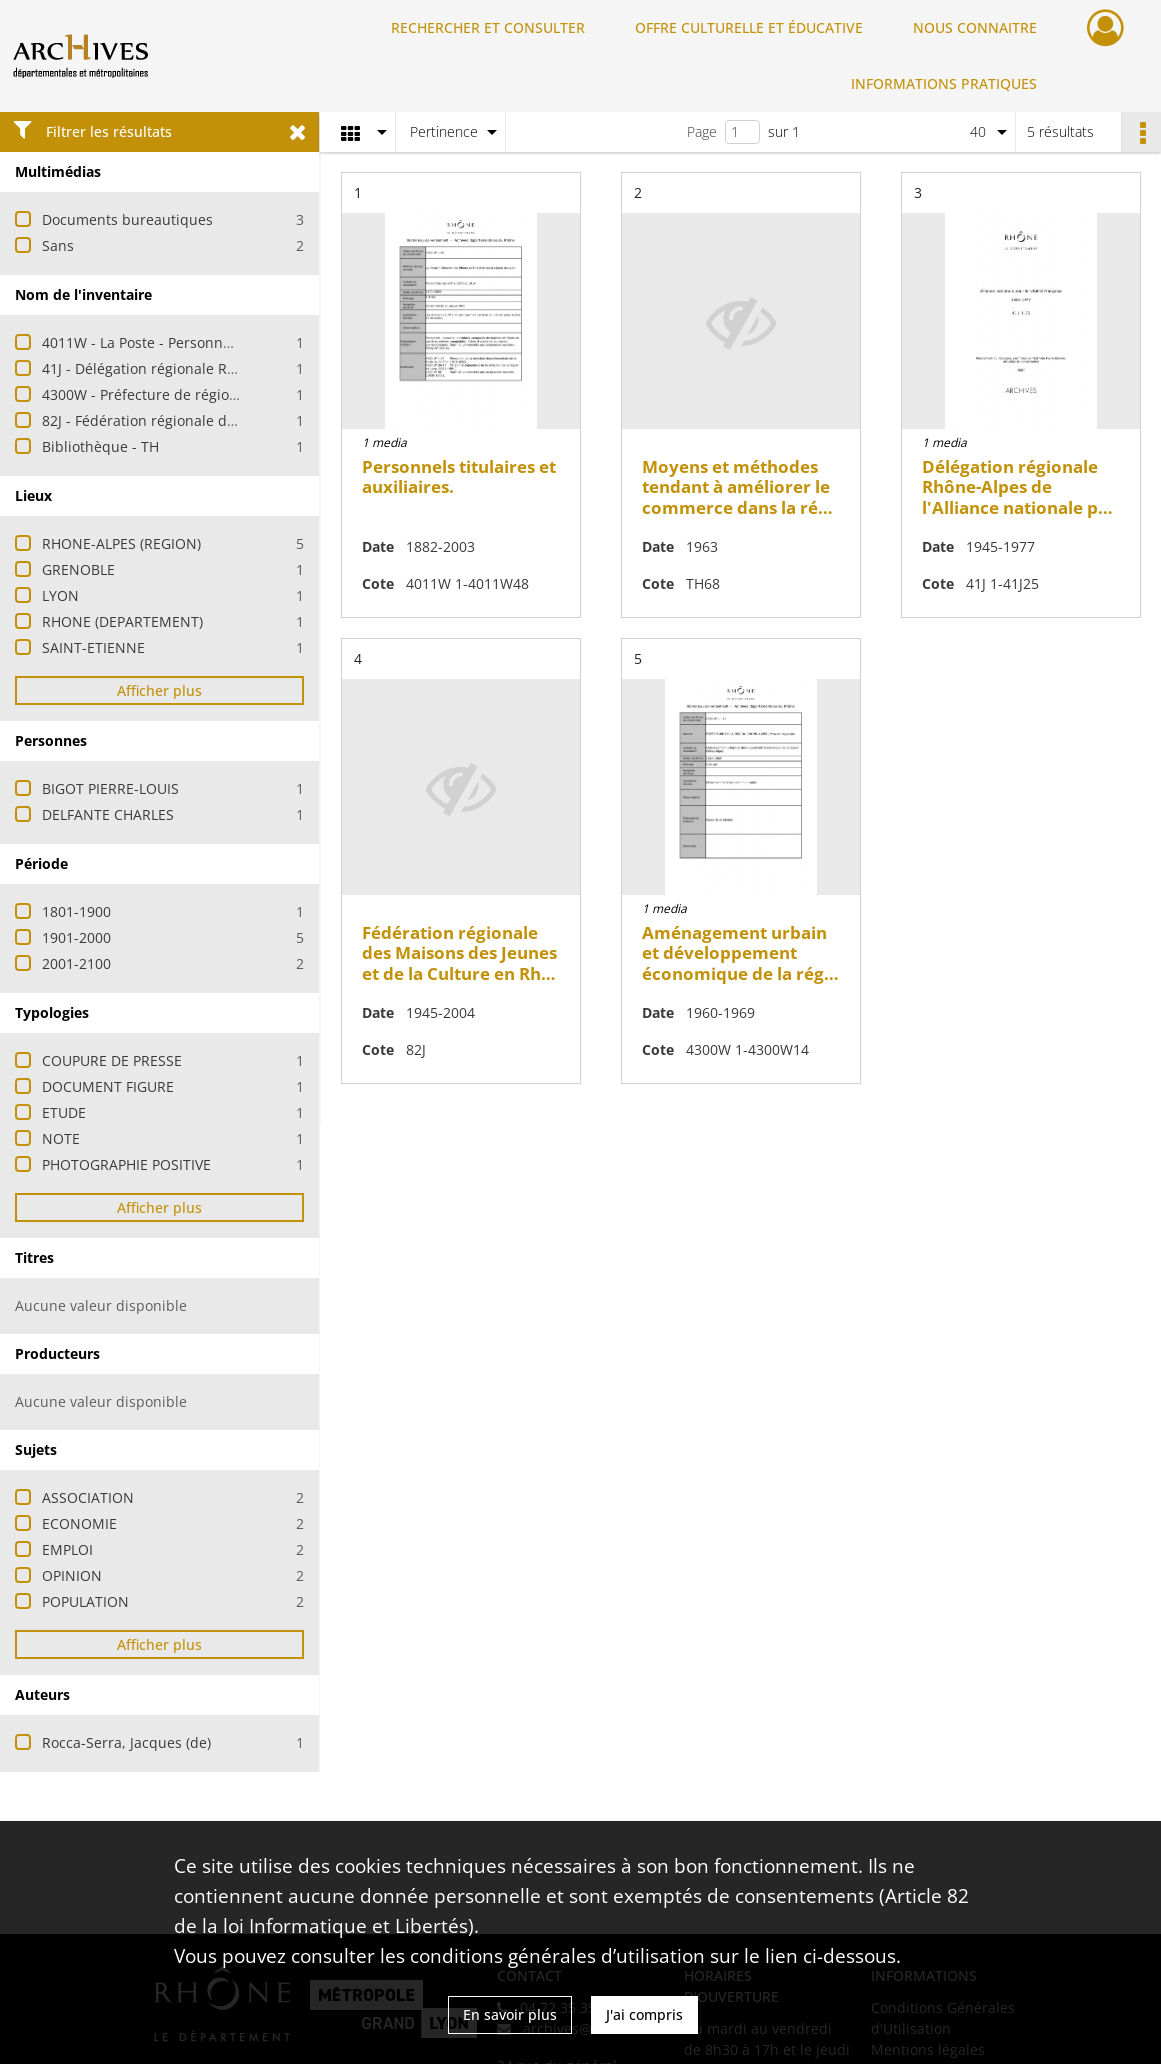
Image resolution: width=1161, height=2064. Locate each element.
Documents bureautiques (127, 219)
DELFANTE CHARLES (108, 814)
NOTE (61, 1138)
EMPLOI (67, 1549)
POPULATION (85, 1601)
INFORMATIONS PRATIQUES (944, 83)
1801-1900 (76, 911)
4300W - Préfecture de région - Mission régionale (206, 394)
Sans (58, 245)
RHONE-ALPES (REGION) (121, 543)
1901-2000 (76, 937)
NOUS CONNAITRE (975, 27)
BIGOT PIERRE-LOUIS (110, 788)
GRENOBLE (78, 569)
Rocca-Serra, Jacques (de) (126, 1742)
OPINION (72, 1575)
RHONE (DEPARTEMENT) (122, 621)
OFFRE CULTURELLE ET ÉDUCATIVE (749, 27)
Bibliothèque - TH (100, 446)
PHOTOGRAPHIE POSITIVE (126, 1164)
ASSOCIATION (88, 1497)
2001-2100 (76, 963)
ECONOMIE (79, 1523)
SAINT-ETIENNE (93, 647)
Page (702, 131)
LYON (60, 595)
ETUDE (64, 1112)
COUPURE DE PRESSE (112, 1060)
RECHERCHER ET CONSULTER (488, 27)
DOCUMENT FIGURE (108, 1086)
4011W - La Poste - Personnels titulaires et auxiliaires (219, 342)
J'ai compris (644, 2014)
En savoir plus (510, 2014)
